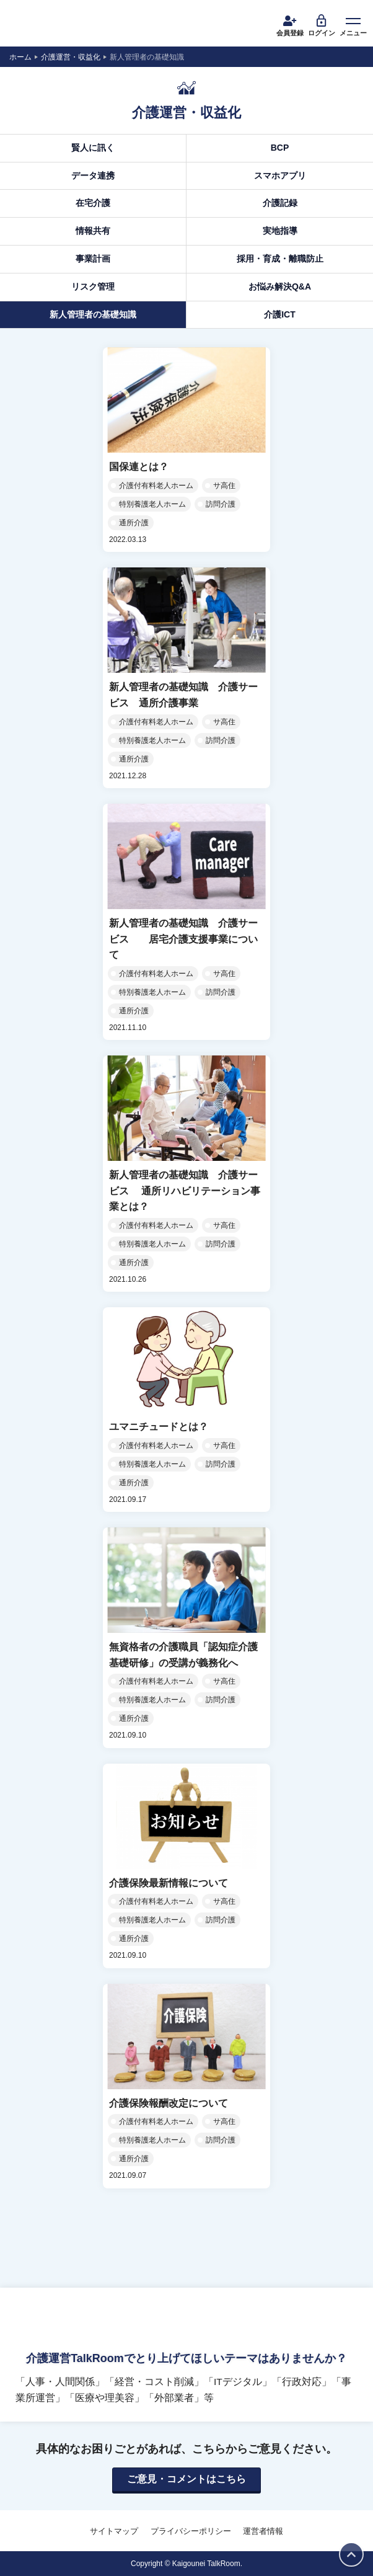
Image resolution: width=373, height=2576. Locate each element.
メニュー (353, 25)
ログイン (321, 25)
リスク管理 (93, 286)
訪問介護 (220, 504)
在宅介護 (93, 203)
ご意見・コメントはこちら (186, 2479)
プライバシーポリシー (191, 2531)
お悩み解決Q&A (279, 286)
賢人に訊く (93, 148)
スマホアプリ (280, 175)
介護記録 (280, 203)
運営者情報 (263, 2531)
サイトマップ (114, 2531)
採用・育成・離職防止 (280, 259)
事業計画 (93, 259)
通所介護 (134, 522)
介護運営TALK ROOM (56, 24)
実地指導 (280, 231)
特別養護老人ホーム (152, 504)
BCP (280, 148)
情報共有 (93, 231)
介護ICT (280, 314)
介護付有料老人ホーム (156, 485)
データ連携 (93, 175)
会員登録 (290, 25)
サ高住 (224, 485)
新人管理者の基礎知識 (93, 314)
